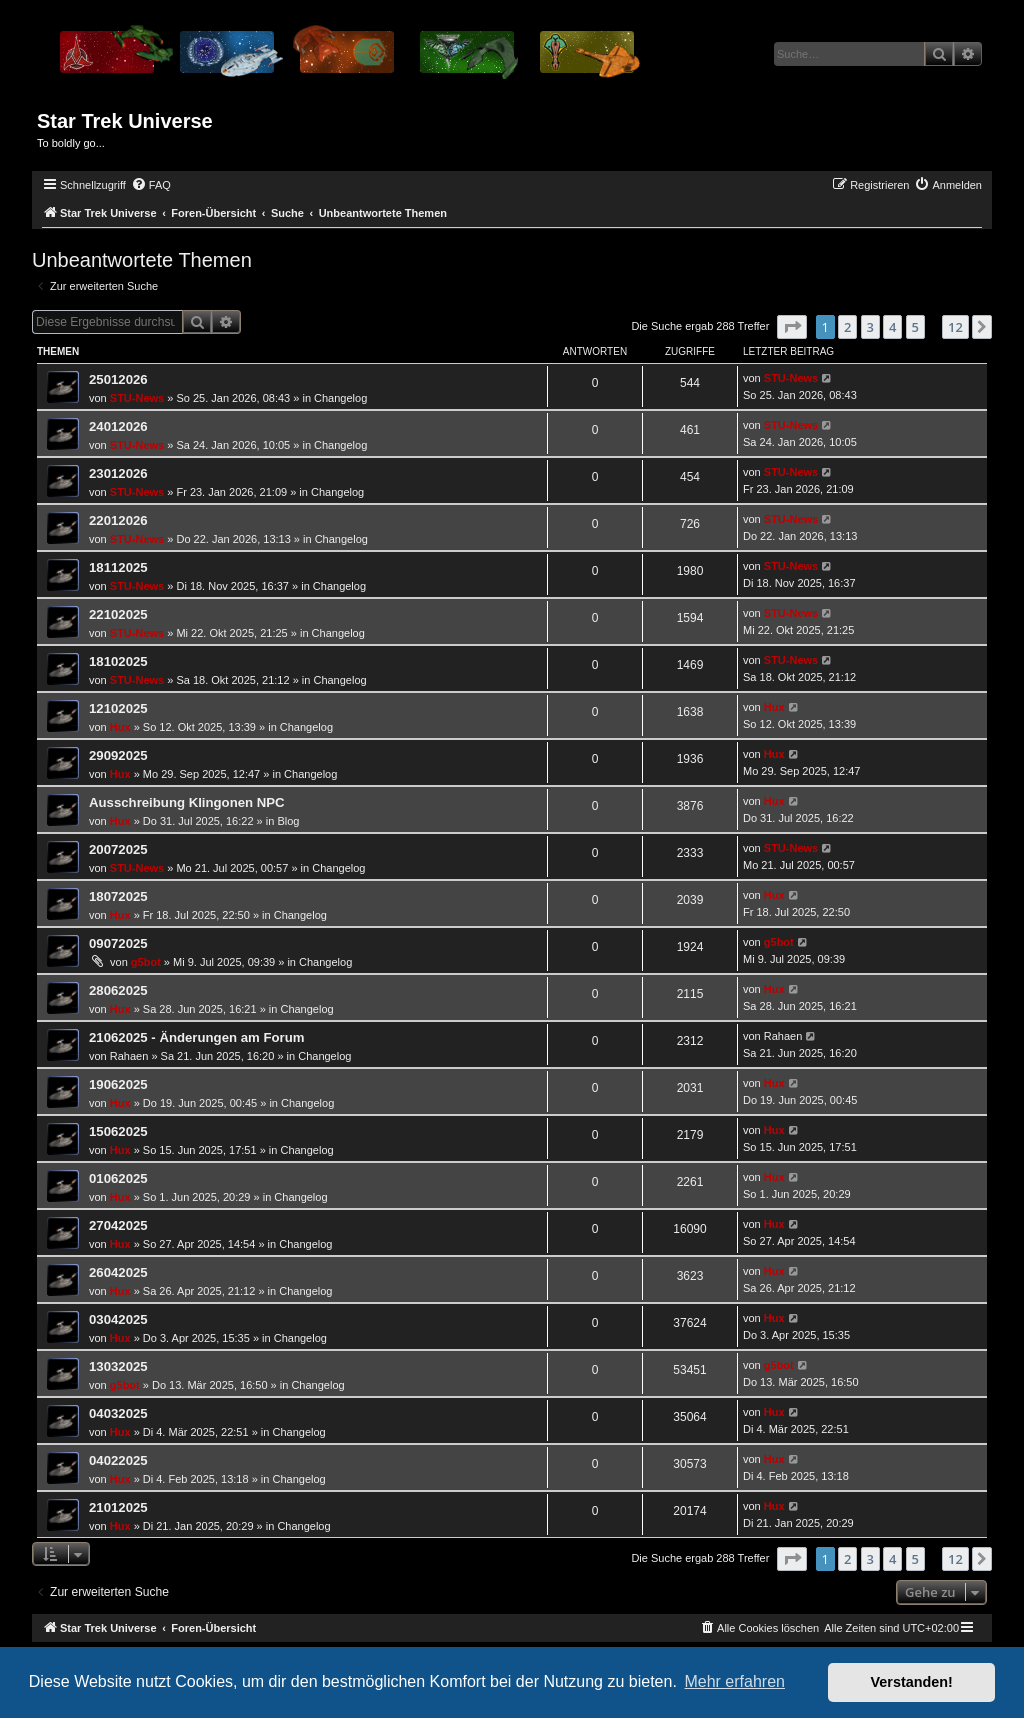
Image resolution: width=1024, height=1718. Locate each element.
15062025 (118, 1131)
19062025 (118, 1084)
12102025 (118, 708)
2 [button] (847, 327)
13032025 (118, 1366)
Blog (288, 821)
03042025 (118, 1319)
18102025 (118, 661)
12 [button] (955, 327)
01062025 (118, 1178)
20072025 (118, 849)
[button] (792, 327)
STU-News (137, 398)
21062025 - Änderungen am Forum (196, 1037)
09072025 (118, 943)
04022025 (118, 1460)
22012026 (118, 520)
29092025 (118, 755)
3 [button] (870, 327)
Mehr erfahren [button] (734, 1681)
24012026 (118, 426)
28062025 (118, 990)
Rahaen (129, 1056)
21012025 (118, 1507)
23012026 (118, 473)
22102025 (118, 614)
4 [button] (892, 327)
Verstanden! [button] (912, 1682)
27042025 (118, 1225)
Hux (120, 727)
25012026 (118, 379)
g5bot (146, 962)
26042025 (118, 1272)
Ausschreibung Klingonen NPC (187, 802)
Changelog (340, 398)
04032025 (118, 1413)
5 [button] (915, 327)
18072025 (118, 896)
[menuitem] (151, 185)
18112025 (118, 567)
